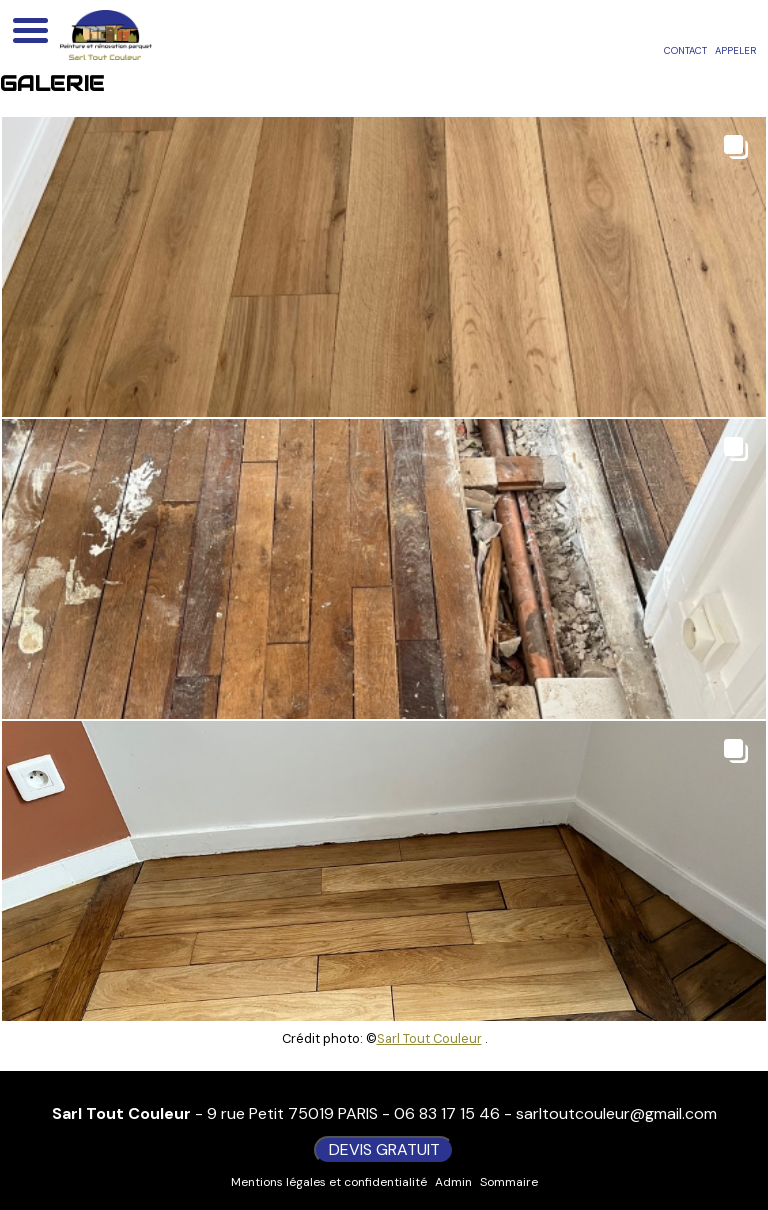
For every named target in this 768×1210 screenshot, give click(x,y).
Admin (453, 1182)
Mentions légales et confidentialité (329, 1182)
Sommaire (509, 1182)
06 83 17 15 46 (447, 1113)
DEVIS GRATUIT (384, 1149)
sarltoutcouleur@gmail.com (616, 1113)
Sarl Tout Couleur (429, 1038)
